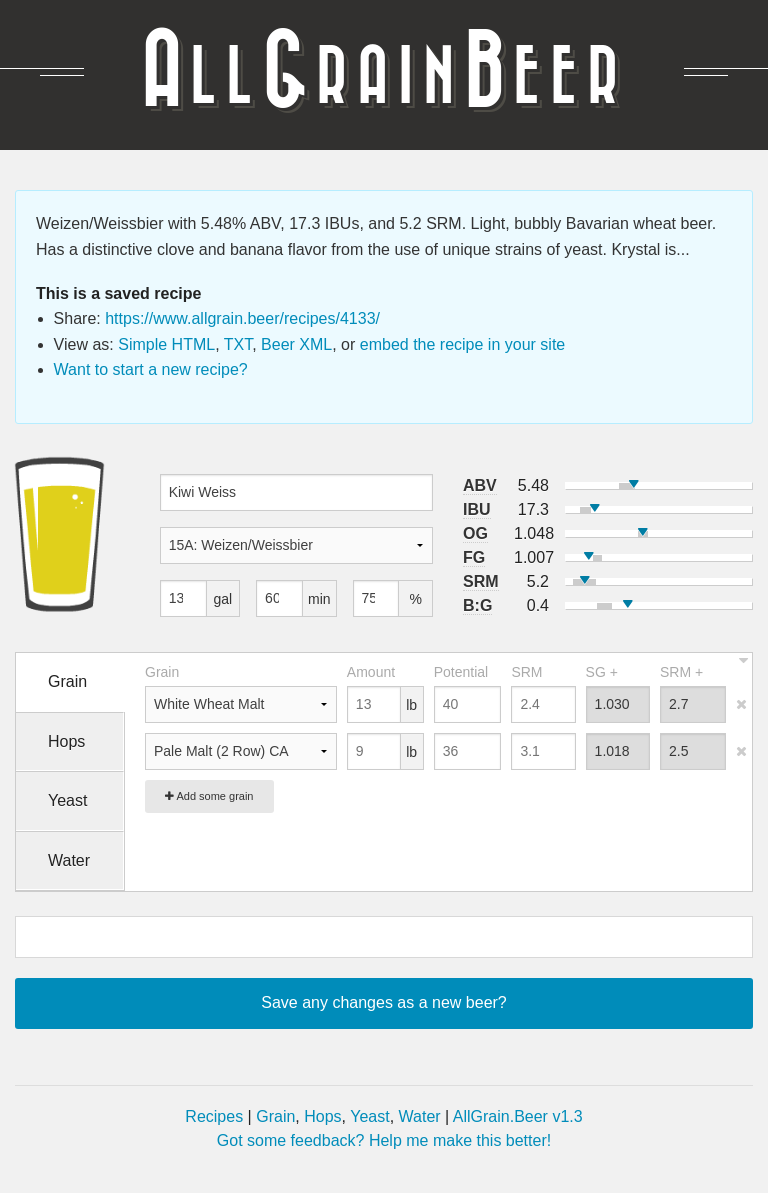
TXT (238, 344)
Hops (322, 1116)
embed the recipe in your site (462, 344)
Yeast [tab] (67, 800)
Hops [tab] (66, 741)
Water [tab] (69, 860)
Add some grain (209, 796)
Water (420, 1116)
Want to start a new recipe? (151, 369)
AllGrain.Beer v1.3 (518, 1116)
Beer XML (296, 344)
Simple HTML (166, 344)
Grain (275, 1116)
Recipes (214, 1116)
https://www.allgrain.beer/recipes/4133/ (242, 318)
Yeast (369, 1116)
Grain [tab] (67, 681)
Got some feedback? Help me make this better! (384, 1140)
